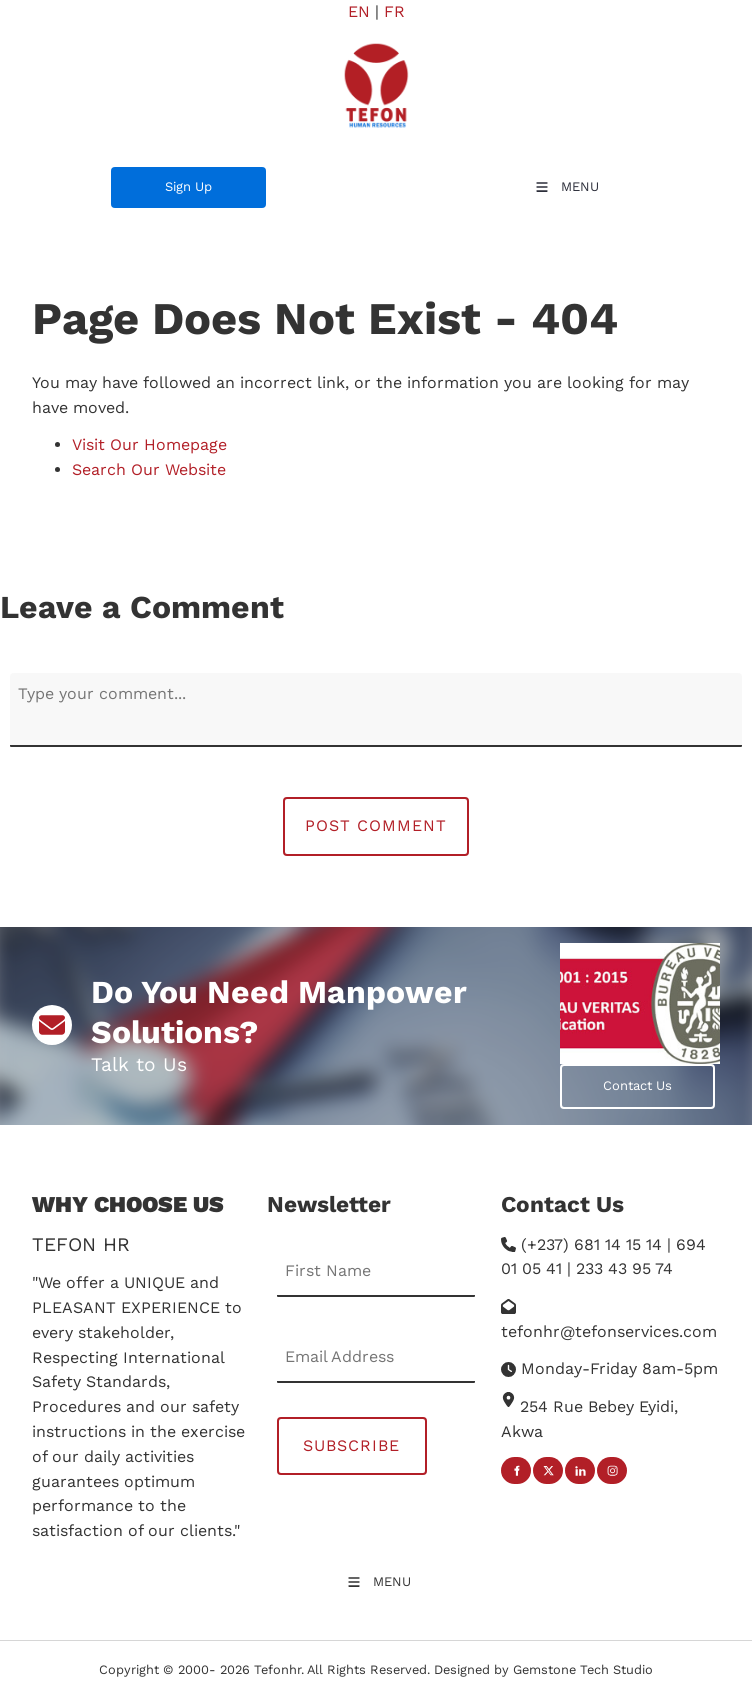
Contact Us (594, 1075)
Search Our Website (149, 469)
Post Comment (376, 825)
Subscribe (351, 1445)
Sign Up (134, 178)
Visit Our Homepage (149, 444)
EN (359, 11)
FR (394, 11)
